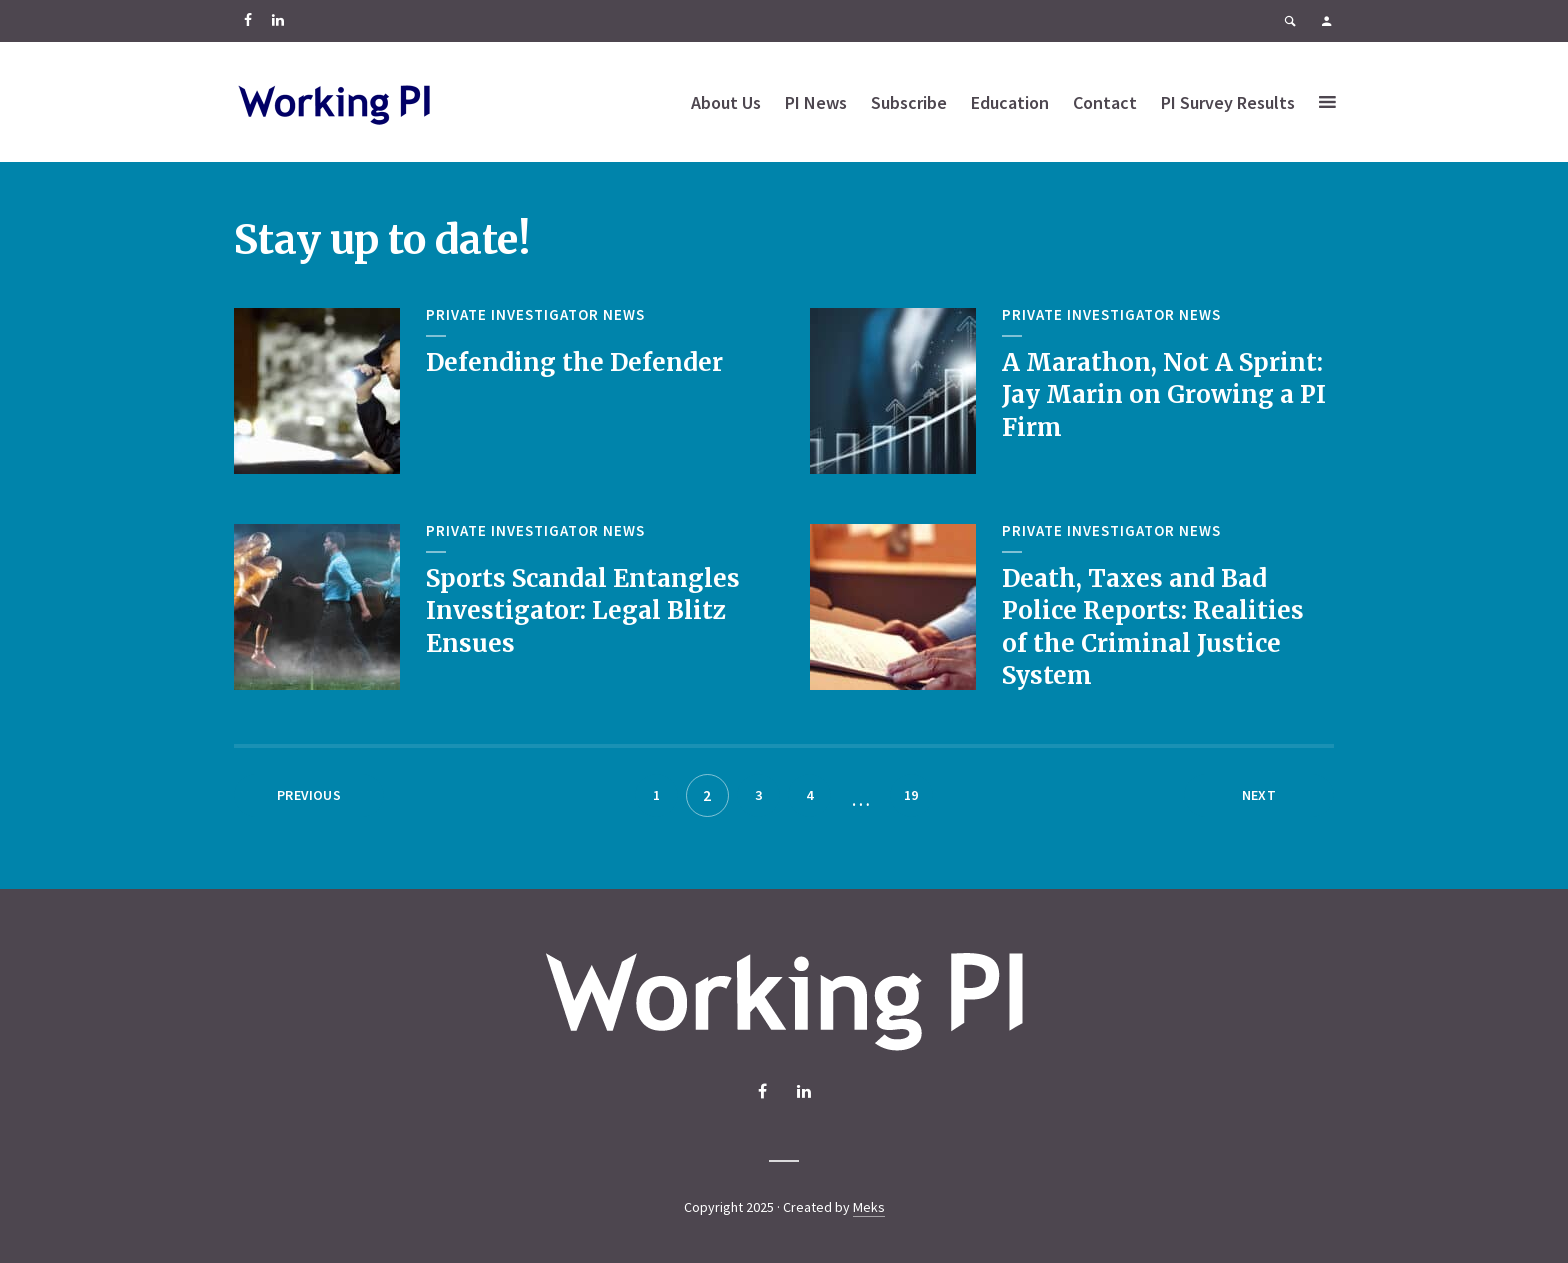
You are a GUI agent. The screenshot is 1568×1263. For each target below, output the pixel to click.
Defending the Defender (574, 362)
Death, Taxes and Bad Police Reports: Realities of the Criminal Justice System (1153, 627)
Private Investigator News (535, 315)
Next (1259, 795)
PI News (816, 102)
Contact (1105, 102)
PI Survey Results (1228, 102)
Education (1010, 102)
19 (911, 795)
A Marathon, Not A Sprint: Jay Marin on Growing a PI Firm (1164, 395)
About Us (726, 102)
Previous (309, 795)
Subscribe (909, 102)
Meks (869, 1207)
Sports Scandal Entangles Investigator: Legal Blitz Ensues (583, 611)
